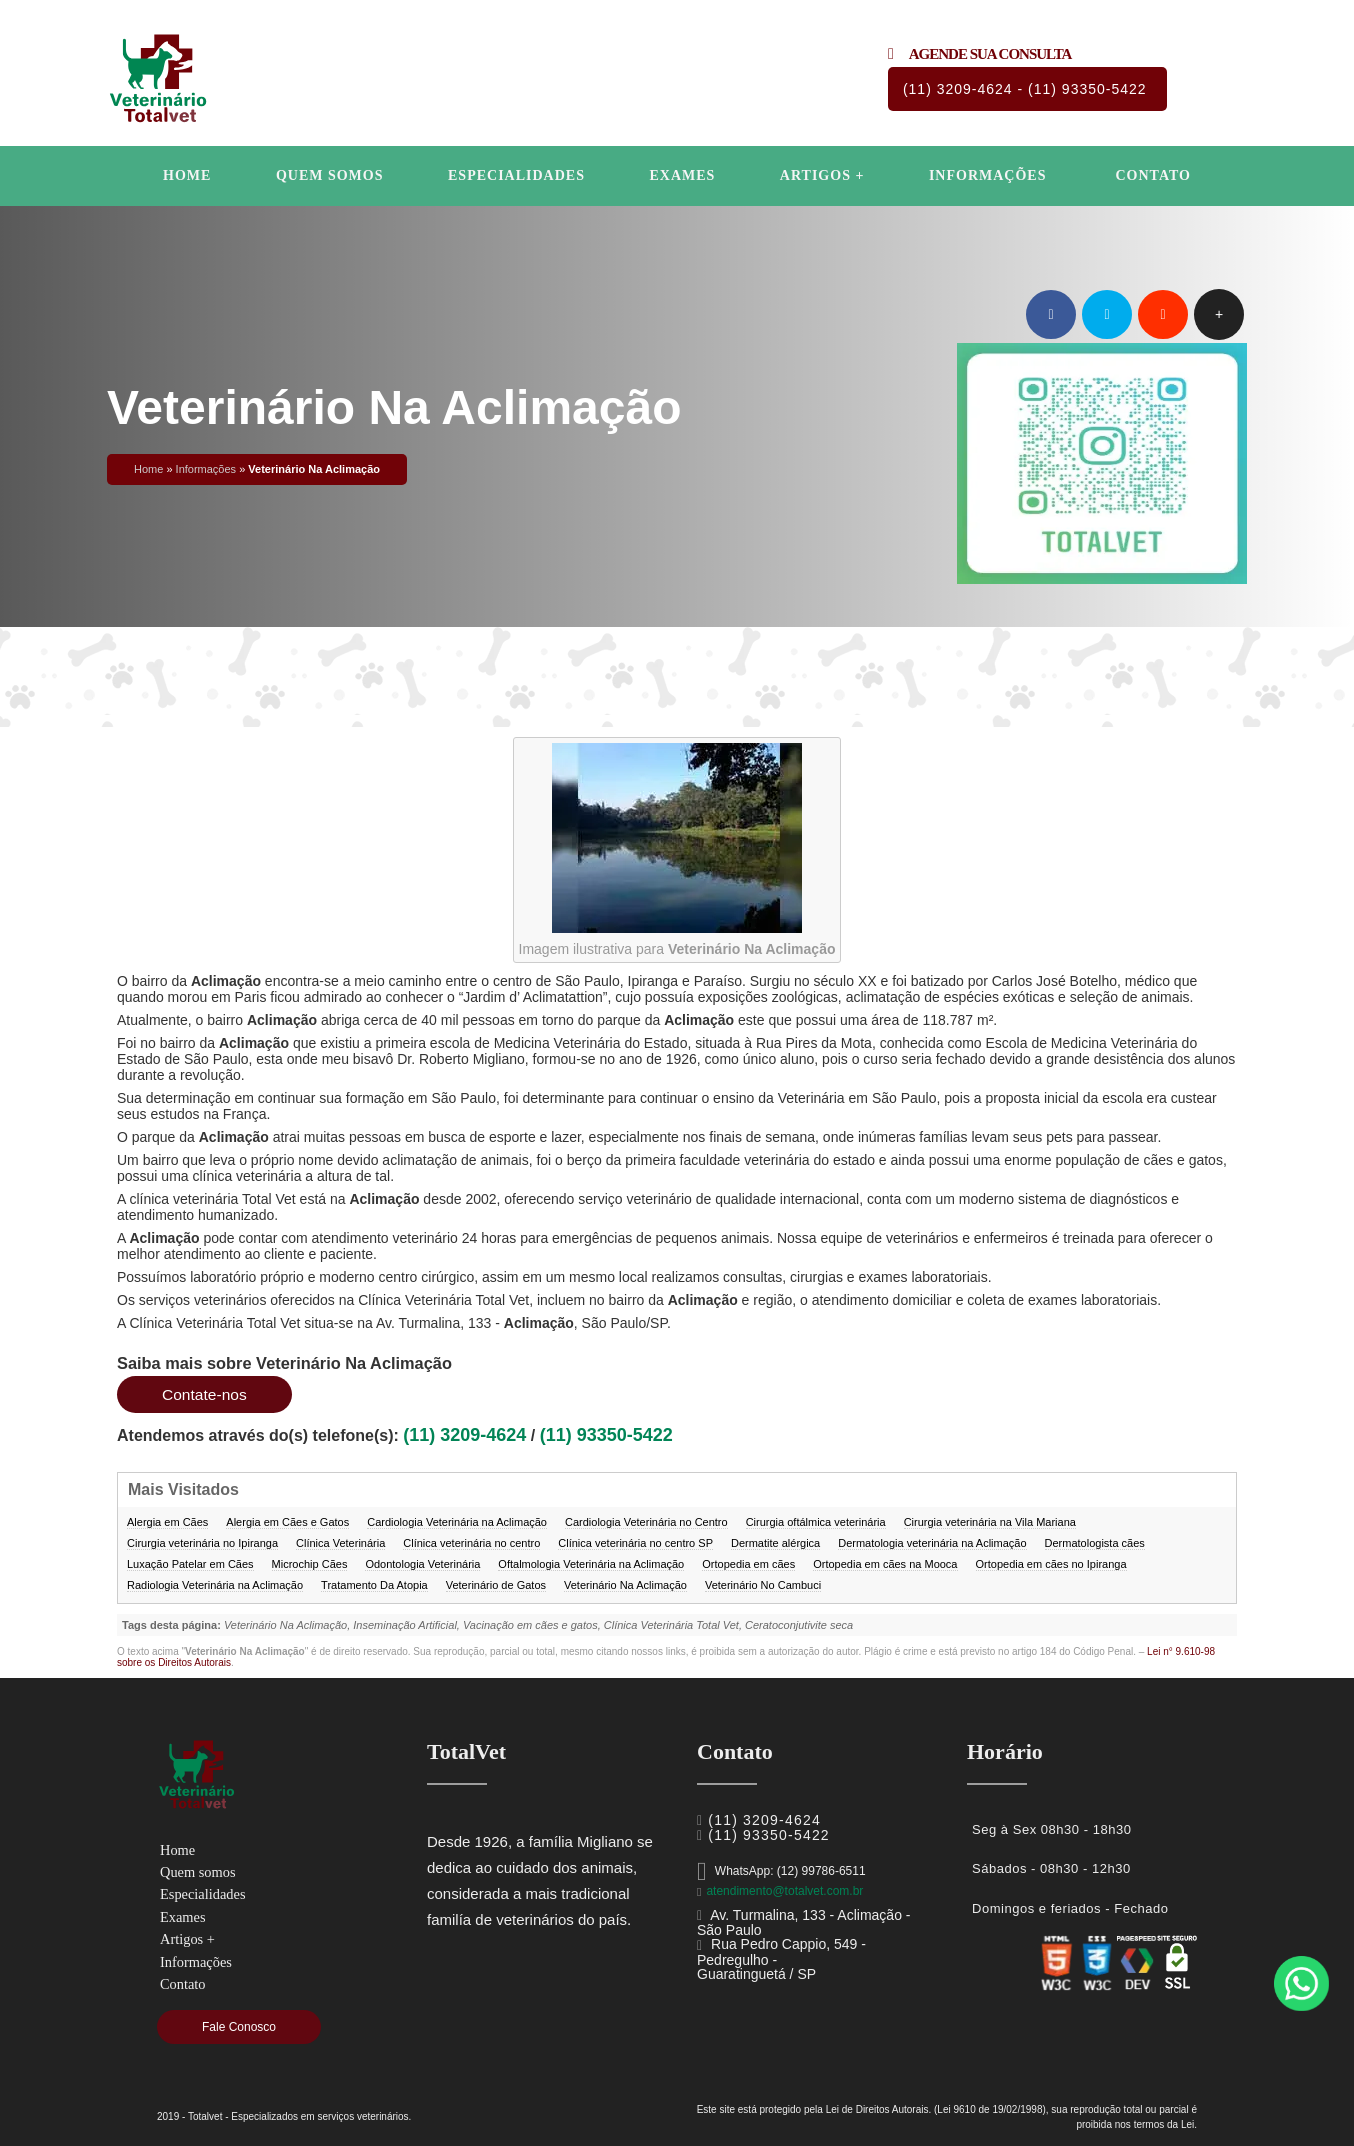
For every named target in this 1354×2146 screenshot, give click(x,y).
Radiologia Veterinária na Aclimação (215, 1585)
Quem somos (330, 175)
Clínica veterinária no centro (471, 1543)
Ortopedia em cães (748, 1564)
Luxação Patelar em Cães (190, 1564)
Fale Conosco (239, 2027)
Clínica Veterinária (340, 1543)
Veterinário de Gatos (496, 1585)
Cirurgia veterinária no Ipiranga (202, 1543)
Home (187, 175)
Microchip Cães (310, 1564)
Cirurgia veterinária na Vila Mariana (990, 1522)
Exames (682, 175)
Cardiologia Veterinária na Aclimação (457, 1522)
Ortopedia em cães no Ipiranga (1051, 1564)
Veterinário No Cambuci (763, 1585)
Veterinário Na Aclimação (625, 1585)
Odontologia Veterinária (422, 1564)
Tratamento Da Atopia (374, 1585)
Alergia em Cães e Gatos (287, 1522)
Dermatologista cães (1095, 1543)
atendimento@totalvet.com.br (784, 1891)
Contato (1152, 175)
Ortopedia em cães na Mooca (885, 1564)
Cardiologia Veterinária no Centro (646, 1522)
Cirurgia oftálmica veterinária (816, 1522)
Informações (988, 175)
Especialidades (516, 175)
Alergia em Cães (167, 1522)
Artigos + (822, 175)
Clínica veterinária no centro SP (635, 1543)
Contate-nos (205, 1394)
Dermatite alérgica (775, 1543)
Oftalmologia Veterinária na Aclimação (591, 1564)
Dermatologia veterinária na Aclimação (932, 1543)
